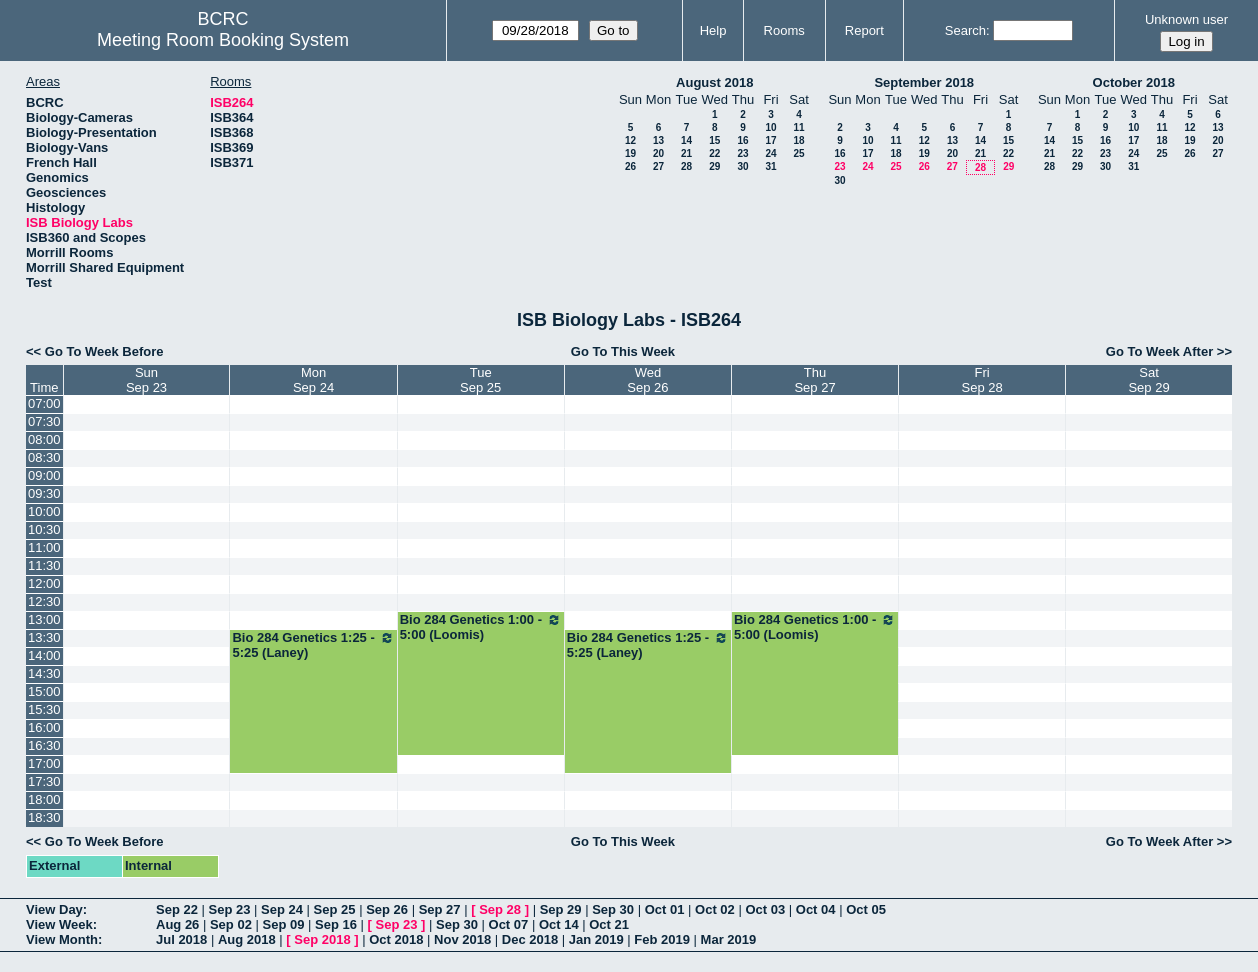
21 (686, 153)
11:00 (44, 547)
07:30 (44, 421)
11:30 (44, 565)
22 (714, 153)
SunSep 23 (146, 380)
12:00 (44, 583)
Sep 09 (283, 924)
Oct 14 (559, 924)
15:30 (44, 709)
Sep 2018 (322, 939)
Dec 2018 (530, 939)
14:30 (44, 673)
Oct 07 (509, 924)
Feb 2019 (662, 939)
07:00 (44, 403)
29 (714, 166)
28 (686, 166)
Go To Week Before (104, 351)
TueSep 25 (480, 380)
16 (742, 140)
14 (686, 140)
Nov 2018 (462, 939)
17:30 (44, 781)
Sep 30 (613, 909)
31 (770, 166)
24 (770, 153)
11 (798, 127)
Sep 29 (561, 909)
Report (864, 30)
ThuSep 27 (814, 380)
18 (798, 140)
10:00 (44, 511)
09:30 (44, 493)
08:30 (44, 457)
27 (658, 166)
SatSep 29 (1148, 380)
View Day (54, 909)
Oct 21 (609, 924)
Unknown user (1186, 19)
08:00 (44, 439)
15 (714, 140)
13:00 (44, 619)
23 (742, 153)
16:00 (44, 727)
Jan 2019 (596, 939)
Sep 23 (230, 909)
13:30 (44, 637)
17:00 (44, 763)
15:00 (44, 691)
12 (630, 140)
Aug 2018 (247, 939)
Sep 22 (177, 909)
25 (798, 153)
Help (713, 30)
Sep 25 (335, 909)
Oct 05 (866, 909)
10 (770, 127)
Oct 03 (765, 909)
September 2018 (924, 82)
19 (630, 153)
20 (658, 153)
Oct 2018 (396, 939)
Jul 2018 (181, 939)
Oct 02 (715, 909)
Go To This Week (623, 351)
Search (965, 30)
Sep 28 (500, 909)
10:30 (44, 529)
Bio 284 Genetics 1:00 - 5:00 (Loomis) (481, 627)
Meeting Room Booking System (223, 40)
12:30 (44, 601)
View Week (59, 924)
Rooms (784, 30)
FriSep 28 (981, 380)
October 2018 (1134, 82)
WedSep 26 (647, 380)
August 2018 (714, 82)
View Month (62, 939)
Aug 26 (177, 924)
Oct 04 (816, 909)
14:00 (44, 655)
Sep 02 (231, 924)
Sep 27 (440, 909)
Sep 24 (282, 909)
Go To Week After (1159, 351)
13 (658, 140)
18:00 (44, 799)
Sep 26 (387, 909)
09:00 (44, 475)
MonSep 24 (313, 380)
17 (770, 140)
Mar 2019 (729, 939)
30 (742, 166)
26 (630, 166)
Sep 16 (336, 924)
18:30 (44, 817)
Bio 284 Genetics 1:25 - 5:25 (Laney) (313, 645)
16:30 (44, 745)
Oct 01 (665, 909)
